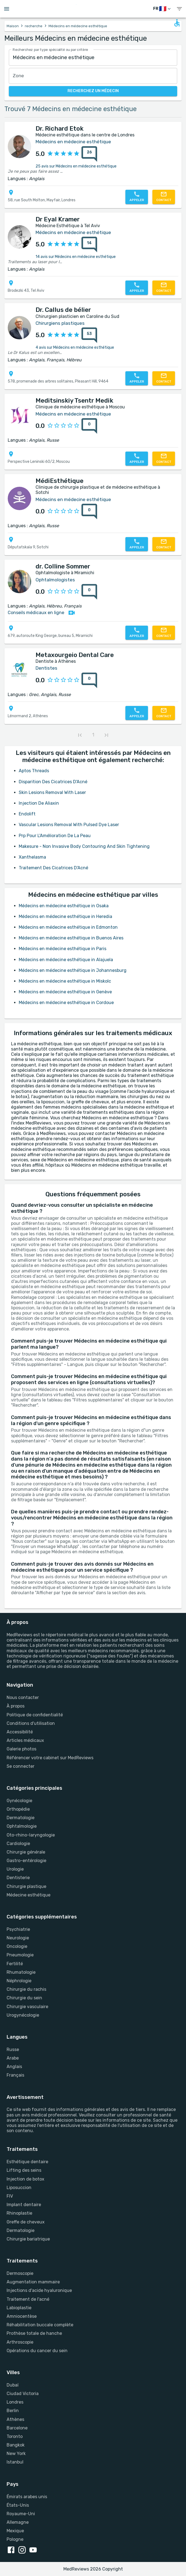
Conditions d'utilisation (31, 1723)
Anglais (14, 2066)
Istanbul (15, 2462)
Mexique (15, 2530)
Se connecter (20, 1766)
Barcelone (17, 2428)
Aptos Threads (34, 770)
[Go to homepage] (94, 8)
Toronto (15, 2436)
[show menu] (179, 8)
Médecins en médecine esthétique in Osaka (64, 905)
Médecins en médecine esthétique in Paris (62, 948)
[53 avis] (87, 335)
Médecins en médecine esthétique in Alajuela (66, 959)
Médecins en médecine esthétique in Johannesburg (72, 970)
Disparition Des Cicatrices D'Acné (53, 781)
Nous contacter (23, 1697)
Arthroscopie (20, 2342)
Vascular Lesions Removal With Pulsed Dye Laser (69, 824)
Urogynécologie (23, 2015)
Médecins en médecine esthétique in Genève (65, 991)
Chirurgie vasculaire (27, 2006)
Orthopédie (18, 1809)
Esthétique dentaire (27, 2161)
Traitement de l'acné (28, 2299)
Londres (15, 2402)
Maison (13, 26)
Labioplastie (19, 2307)
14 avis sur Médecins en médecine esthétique (76, 256)
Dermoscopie (20, 2273)
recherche (33, 26)
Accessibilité (20, 1731)
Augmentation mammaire (33, 2281)
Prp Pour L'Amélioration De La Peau (55, 835)
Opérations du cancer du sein (37, 2350)
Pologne (15, 2539)
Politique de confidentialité (35, 1714)
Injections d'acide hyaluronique (39, 2290)
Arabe (13, 2058)
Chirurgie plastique (26, 1886)
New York (16, 2453)
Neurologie (18, 1937)
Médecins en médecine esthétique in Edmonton (68, 927)
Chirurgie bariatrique (28, 2239)
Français (15, 2075)
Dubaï (12, 2385)
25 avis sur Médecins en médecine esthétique (76, 166)
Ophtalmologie (22, 1826)
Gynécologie (19, 1800)
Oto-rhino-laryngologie (31, 1835)
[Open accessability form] (177, 23)
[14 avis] (87, 244)
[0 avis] (87, 426)
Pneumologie (20, 1955)
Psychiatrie (18, 1929)
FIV (10, 2196)
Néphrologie (19, 1980)
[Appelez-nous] (136, 197)
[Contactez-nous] (163, 197)
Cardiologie (18, 1843)
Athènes (15, 2419)
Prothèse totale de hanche (34, 2333)
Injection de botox (25, 2179)
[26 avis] (87, 154)
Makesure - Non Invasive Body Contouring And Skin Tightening (84, 846)
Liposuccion (19, 2187)
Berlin (13, 2410)
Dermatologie (20, 1817)
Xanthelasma (32, 857)
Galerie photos (21, 1749)
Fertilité (15, 1963)
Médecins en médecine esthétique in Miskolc (65, 981)
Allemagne (18, 2522)
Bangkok (16, 2445)
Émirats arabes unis (27, 2496)
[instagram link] (23, 2550)
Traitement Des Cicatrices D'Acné (53, 867)
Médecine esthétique (28, 1895)
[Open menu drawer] (6, 8)
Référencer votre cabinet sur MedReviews (50, 1757)
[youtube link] (34, 2550)
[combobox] (93, 58)
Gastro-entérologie (26, 1860)
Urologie (15, 1869)
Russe (13, 2049)
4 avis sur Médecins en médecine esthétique (75, 347)
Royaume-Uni (21, 2513)
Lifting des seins (24, 2170)
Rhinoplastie (19, 2213)
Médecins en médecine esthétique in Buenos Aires (71, 938)
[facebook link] (12, 2550)
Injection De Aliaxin (39, 803)
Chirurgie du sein (24, 1997)
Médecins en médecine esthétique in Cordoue (66, 1002)
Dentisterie (18, 1877)
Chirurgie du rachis (26, 1989)
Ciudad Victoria (23, 2393)
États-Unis (18, 2505)
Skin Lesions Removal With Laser (52, 792)
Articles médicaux (25, 1740)
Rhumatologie (21, 1972)
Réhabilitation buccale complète (40, 2324)
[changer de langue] (162, 8)
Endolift (27, 813)
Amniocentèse (22, 2316)
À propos (16, 1706)
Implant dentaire (24, 2204)
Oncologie (17, 1946)
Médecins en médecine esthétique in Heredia (65, 916)
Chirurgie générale (26, 1852)
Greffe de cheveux (26, 2222)
